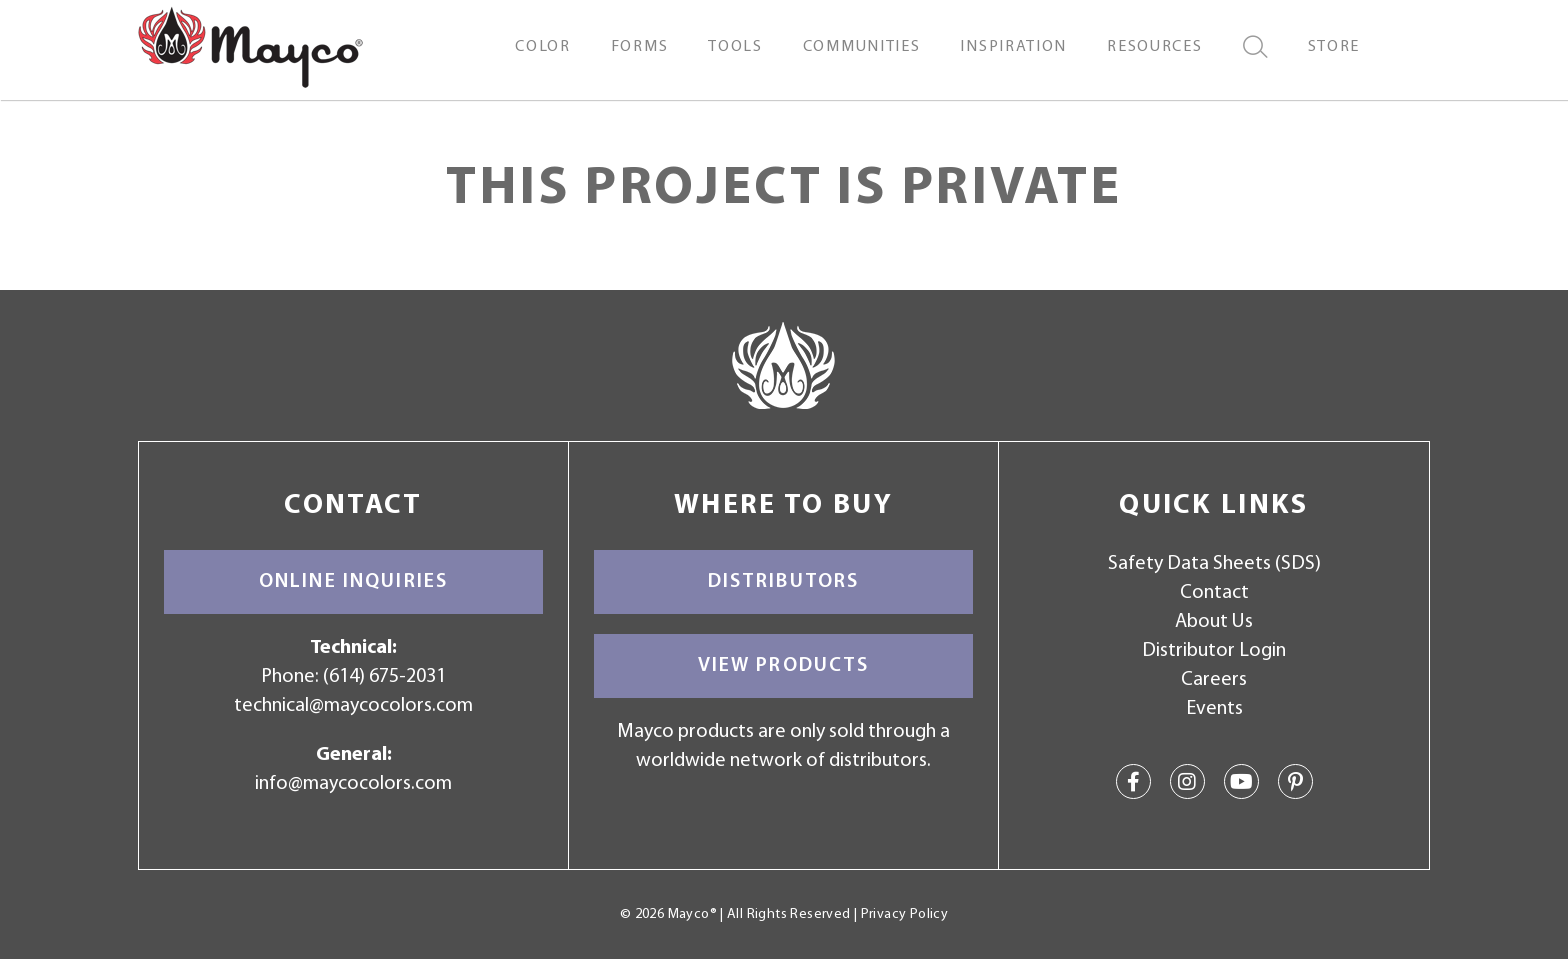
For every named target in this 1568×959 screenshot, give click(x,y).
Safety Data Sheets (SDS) (1214, 564)
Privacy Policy (904, 914)
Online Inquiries (353, 582)
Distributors (784, 582)
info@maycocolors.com (353, 784)
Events (1214, 709)
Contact (1214, 593)
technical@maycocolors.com (353, 706)
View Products (784, 666)
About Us (1214, 622)
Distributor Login (1214, 651)
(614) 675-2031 (384, 677)
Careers (1214, 680)
